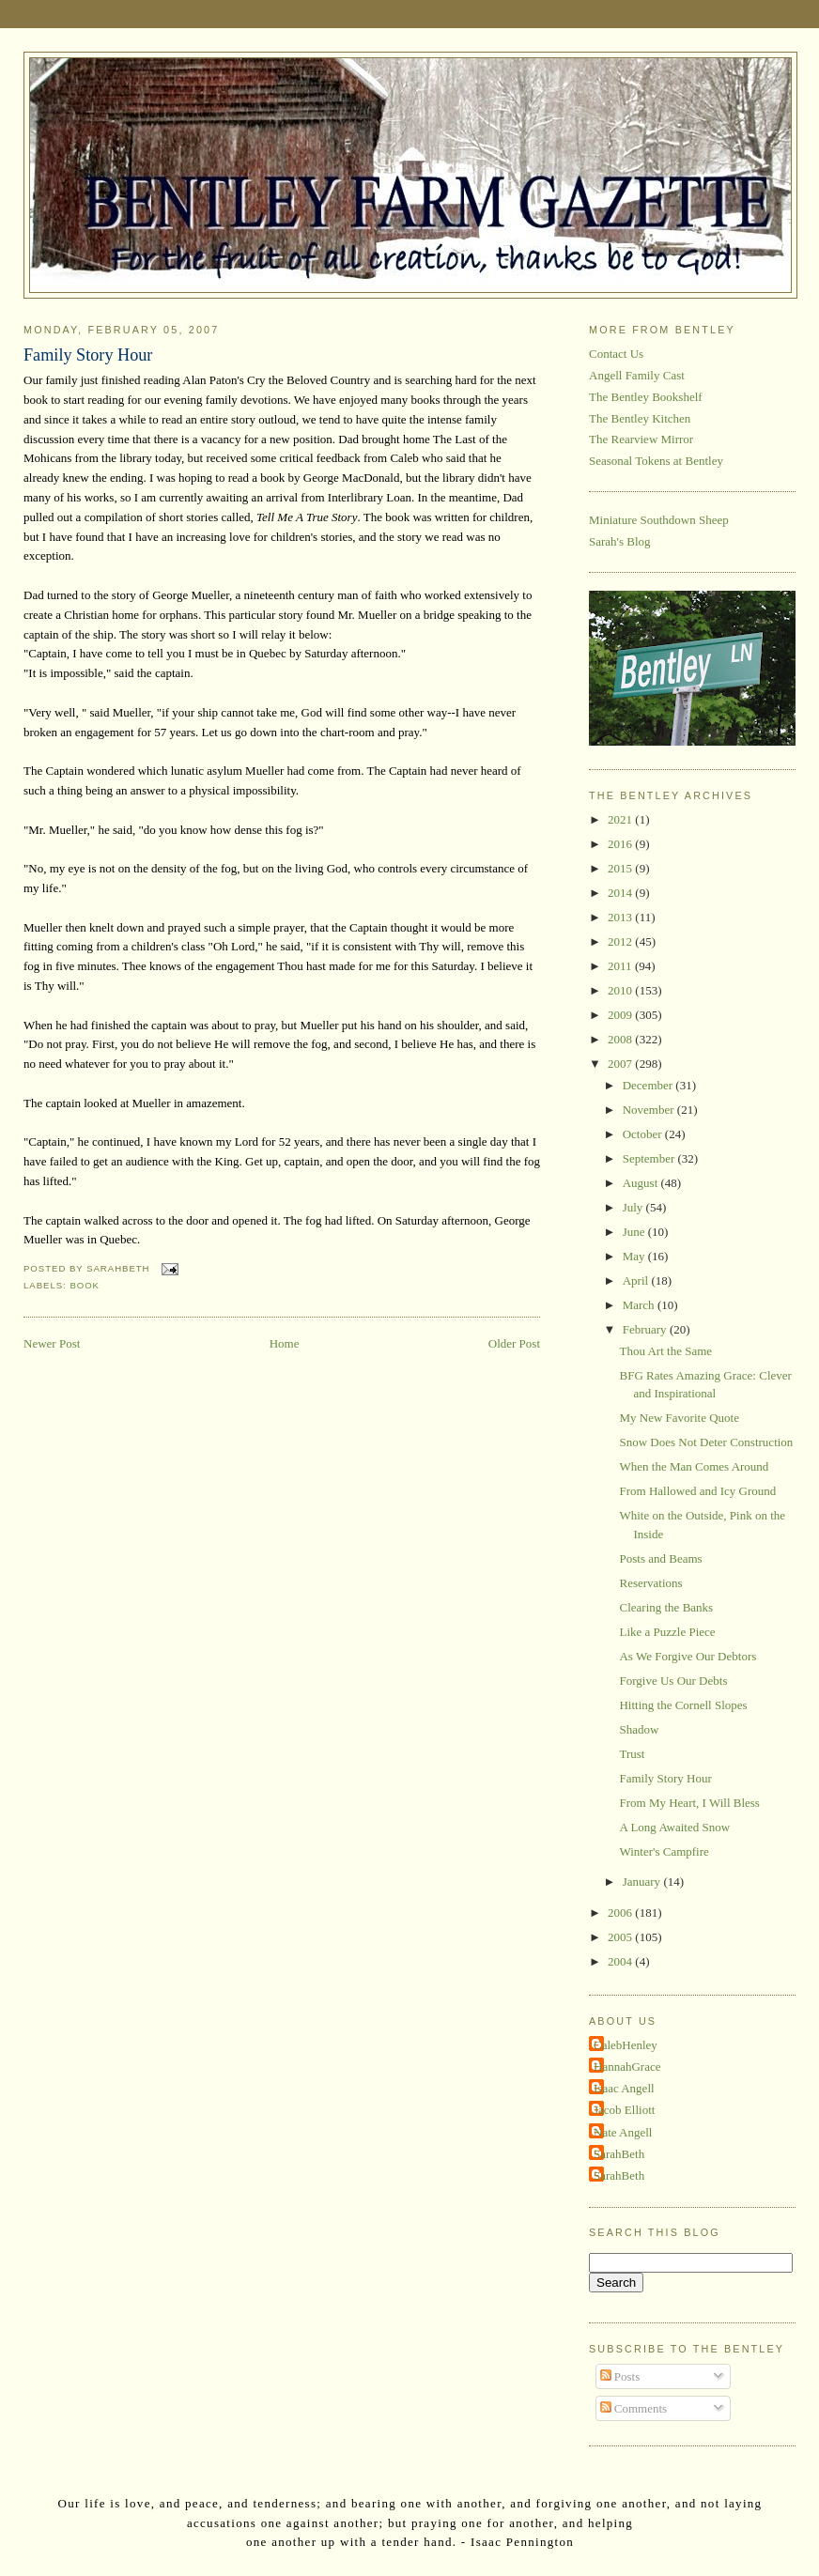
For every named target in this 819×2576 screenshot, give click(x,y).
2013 (621, 917)
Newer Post (51, 1343)
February (646, 1329)
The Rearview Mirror (641, 439)
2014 (621, 893)
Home (285, 1343)
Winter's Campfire (663, 1851)
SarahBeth (619, 2154)
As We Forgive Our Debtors (687, 1656)
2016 (621, 844)
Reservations (650, 1583)
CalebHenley (625, 2045)
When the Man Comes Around (693, 1466)
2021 (621, 819)
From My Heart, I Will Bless (689, 1803)
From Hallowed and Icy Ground (697, 1491)
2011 (621, 966)
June (635, 1232)
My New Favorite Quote (678, 1418)
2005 (621, 1937)
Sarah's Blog (620, 541)
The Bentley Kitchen (639, 418)
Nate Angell (623, 2132)
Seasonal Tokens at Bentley (656, 461)
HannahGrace (627, 2066)
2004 (621, 1961)
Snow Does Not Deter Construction (706, 1442)
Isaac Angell (624, 2088)
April (637, 1280)
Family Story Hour (87, 355)
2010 (621, 990)
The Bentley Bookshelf (646, 397)
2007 (621, 1064)
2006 (621, 1912)
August (642, 1183)
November (650, 1110)
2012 (621, 941)
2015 (621, 868)
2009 (621, 1015)
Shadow (638, 1729)
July (634, 1207)
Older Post (514, 1343)
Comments (634, 2408)
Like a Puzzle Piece (667, 1632)
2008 (621, 1039)
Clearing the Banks (666, 1607)
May (635, 1256)
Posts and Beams (660, 1558)
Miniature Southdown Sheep (659, 520)
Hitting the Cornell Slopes (683, 1705)
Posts (620, 2376)
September (650, 1158)
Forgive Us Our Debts (673, 1681)
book (85, 1285)
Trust (631, 1754)
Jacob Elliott (624, 2110)
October (644, 1134)
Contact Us (616, 354)
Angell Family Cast (637, 375)
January (643, 1881)
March (640, 1305)
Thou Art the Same (665, 1351)
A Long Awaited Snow (674, 1827)
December (649, 1085)
